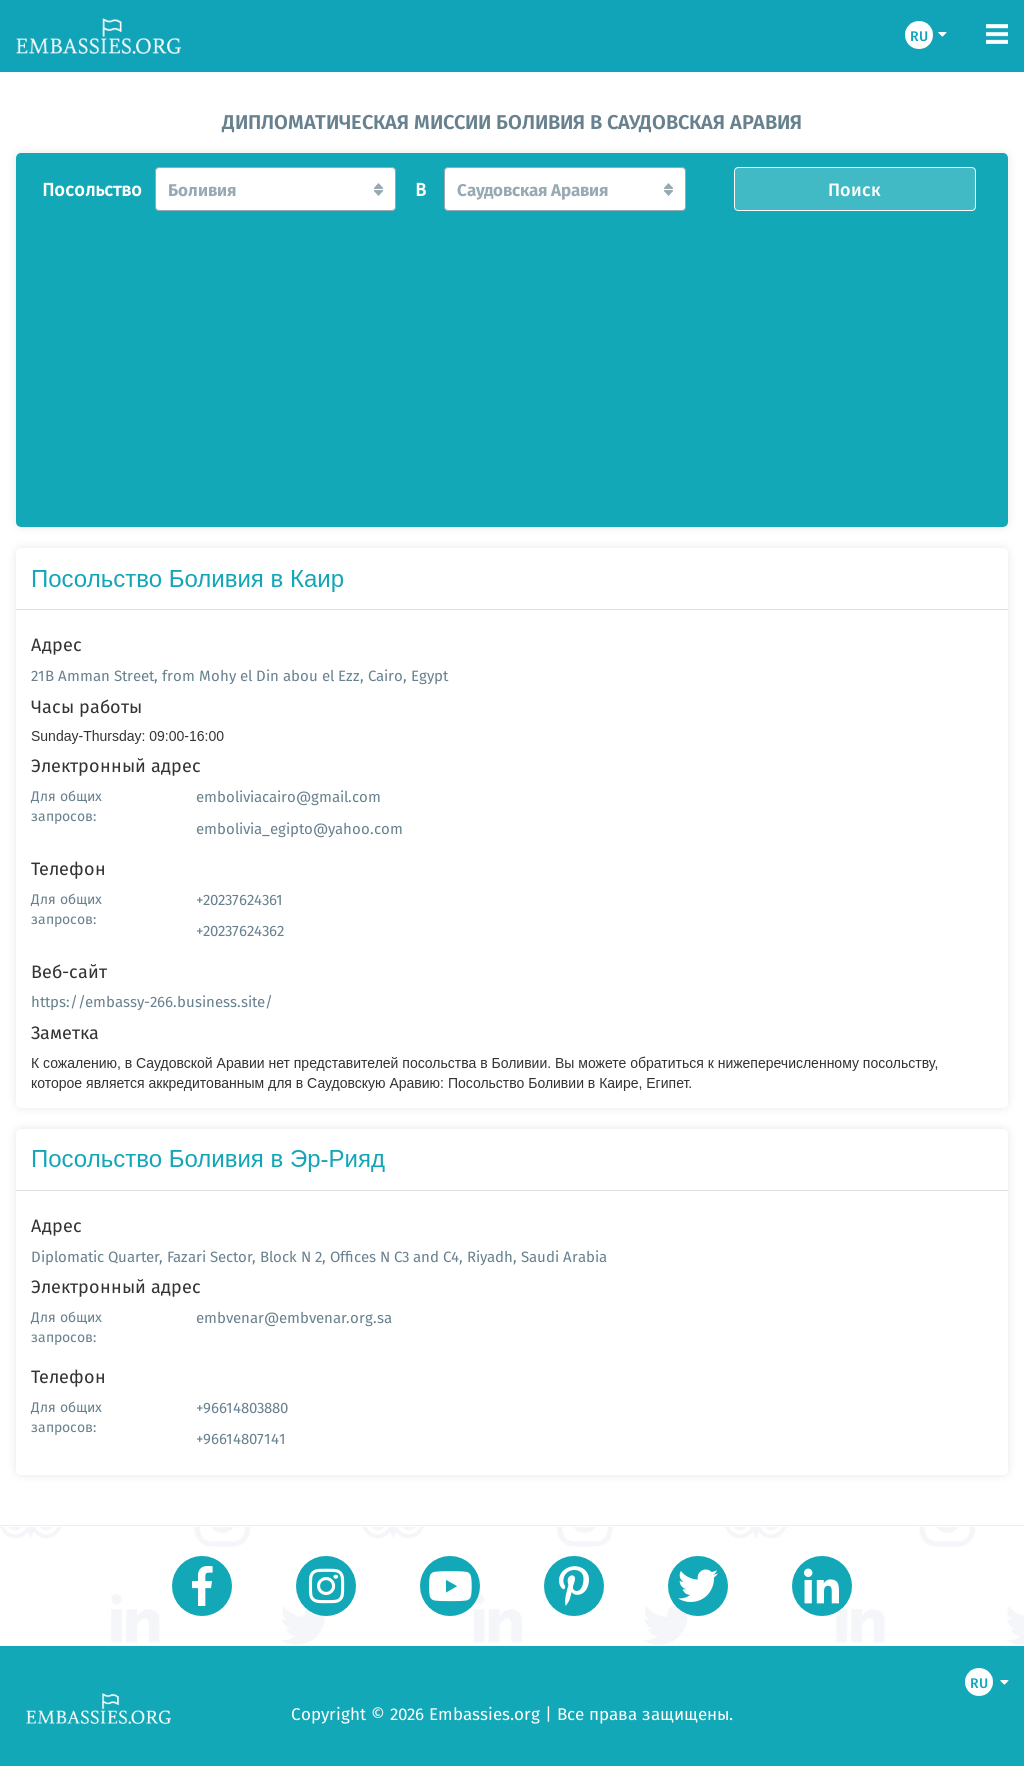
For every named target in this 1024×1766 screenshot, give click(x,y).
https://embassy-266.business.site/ (152, 1001)
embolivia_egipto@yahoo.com (299, 828)
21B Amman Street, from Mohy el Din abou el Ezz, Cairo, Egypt (239, 675)
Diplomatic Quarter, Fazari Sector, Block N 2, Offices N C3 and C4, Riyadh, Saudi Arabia (319, 1256)
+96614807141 (241, 1438)
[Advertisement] (512, 363)
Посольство (92, 190)
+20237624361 (239, 899)
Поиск (854, 189)
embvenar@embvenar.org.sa (294, 1317)
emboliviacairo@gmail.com (288, 796)
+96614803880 (242, 1407)
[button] (276, 189)
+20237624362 (240, 930)
